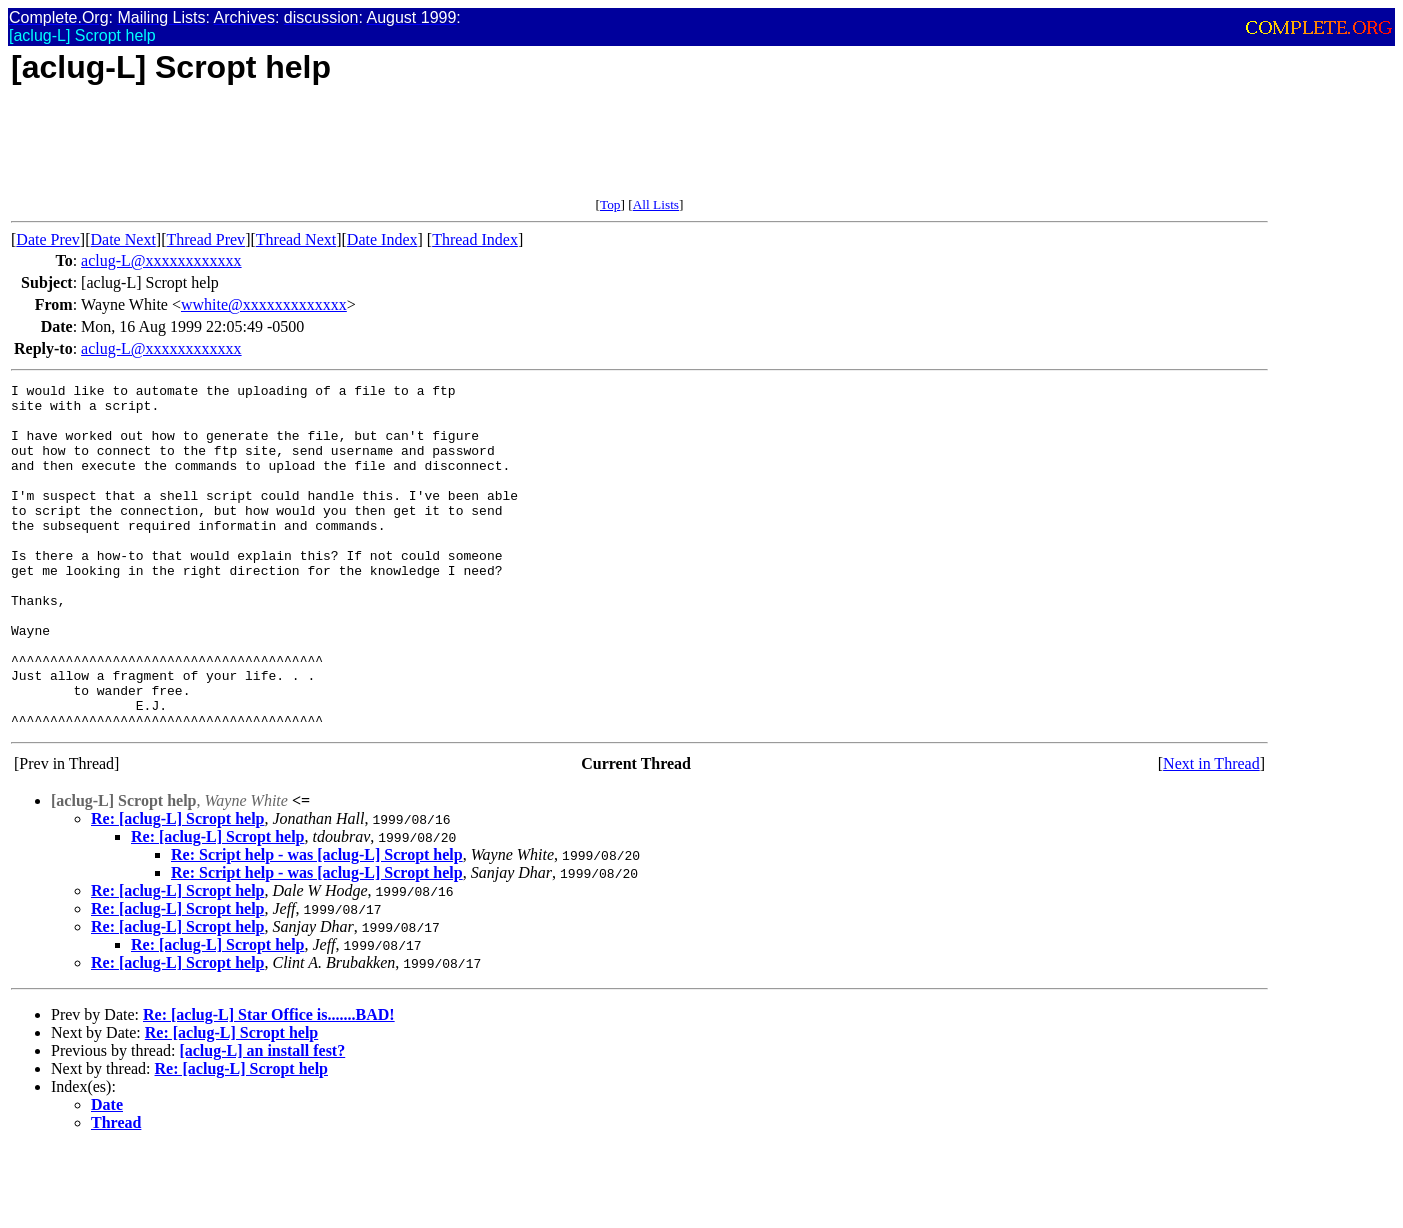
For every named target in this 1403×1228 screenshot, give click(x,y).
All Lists (656, 204)
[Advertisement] (375, 152)
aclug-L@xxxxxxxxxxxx (161, 260)
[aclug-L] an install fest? (262, 1119)
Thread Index (475, 239)
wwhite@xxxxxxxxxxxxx (264, 304)
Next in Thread (1211, 832)
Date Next (123, 239)
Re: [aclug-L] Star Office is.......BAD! (269, 1083)
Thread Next (296, 239)
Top (610, 204)
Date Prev (48, 239)
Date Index (382, 239)
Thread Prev (205, 239)
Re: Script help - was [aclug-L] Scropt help (317, 923)
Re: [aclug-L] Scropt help (177, 887)
